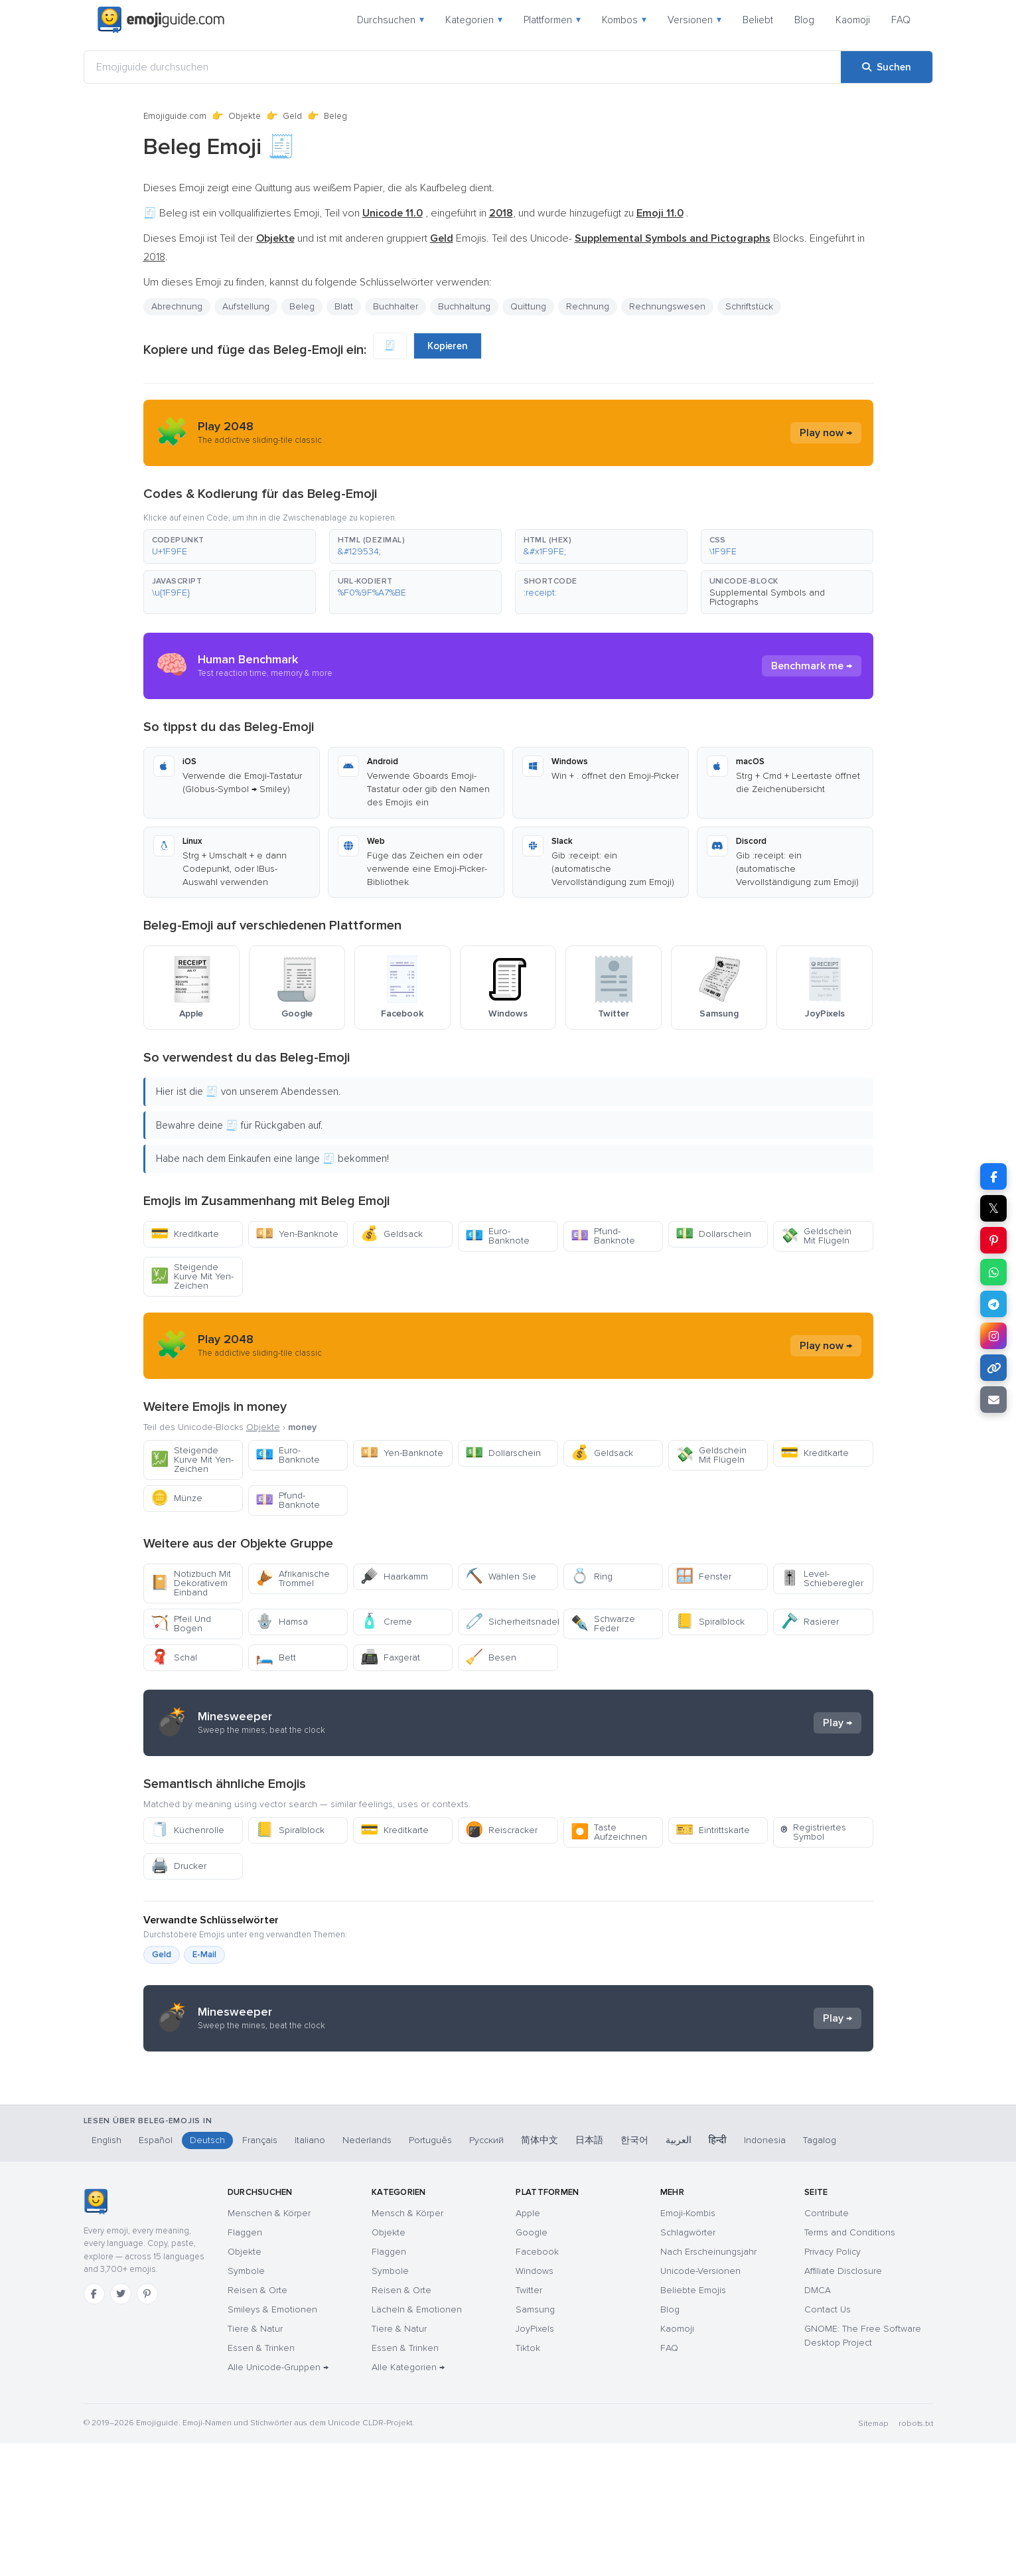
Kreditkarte (185, 1234)
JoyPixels (535, 2461)
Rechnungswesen (667, 306)
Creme (386, 1622)
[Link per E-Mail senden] (993, 1399)
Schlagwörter (687, 2365)
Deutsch (207, 2273)
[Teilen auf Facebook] (993, 1176)
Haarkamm (394, 1576)
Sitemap (873, 2556)
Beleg (302, 306)
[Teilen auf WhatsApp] (993, 1272)
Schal (174, 1657)
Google (531, 2365)
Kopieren (447, 346)
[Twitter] (120, 2426)
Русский (486, 2273)
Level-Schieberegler (821, 1578)
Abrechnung (176, 306)
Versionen (694, 20)
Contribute (826, 2346)
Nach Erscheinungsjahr (708, 2384)
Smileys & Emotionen (272, 2442)
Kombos (624, 20)
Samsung (535, 2442)
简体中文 (539, 2273)
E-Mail (204, 1954)
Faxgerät (390, 1657)
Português (430, 2273)
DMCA (817, 2423)
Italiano (310, 2273)
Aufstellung (245, 306)
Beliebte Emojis (693, 2423)
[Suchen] (886, 67)
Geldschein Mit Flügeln (815, 1236)
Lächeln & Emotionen (417, 2442)
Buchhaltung (464, 306)
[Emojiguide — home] (161, 20)
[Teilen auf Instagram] (993, 1336)
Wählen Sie (500, 1576)
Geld (292, 116)
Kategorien (473, 20)
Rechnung (587, 306)
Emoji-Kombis (687, 2346)
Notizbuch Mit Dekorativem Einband (191, 1583)
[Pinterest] (147, 2426)
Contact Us (827, 2442)
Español (156, 2273)
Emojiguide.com (174, 116)
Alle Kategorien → (408, 2500)
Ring (592, 1576)
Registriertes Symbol (813, 1832)
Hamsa (281, 1622)
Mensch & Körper (407, 2346)
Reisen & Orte (257, 2423)
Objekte (244, 116)
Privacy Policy (832, 2384)
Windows (534, 2403)
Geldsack (391, 1234)
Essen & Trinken (261, 2480)
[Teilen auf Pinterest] (993, 1240)
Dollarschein (713, 1234)
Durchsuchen (390, 20)
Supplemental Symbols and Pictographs (767, 597)
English (106, 2273)
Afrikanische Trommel (292, 1578)
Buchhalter (395, 306)
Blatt (343, 306)
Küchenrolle (187, 1830)
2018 (154, 257)
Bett (275, 1657)
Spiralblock (710, 1622)
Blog (804, 20)
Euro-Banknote (497, 1236)
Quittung (528, 306)
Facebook (537, 2384)
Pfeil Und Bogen (181, 1623)
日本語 (589, 2273)
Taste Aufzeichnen (609, 1832)
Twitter (529, 2423)
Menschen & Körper (269, 2346)
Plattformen (552, 20)
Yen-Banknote (296, 1234)
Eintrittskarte (713, 1830)
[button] (229, 546)
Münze (176, 1498)
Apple (528, 2346)
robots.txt (916, 2556)
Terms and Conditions (849, 2365)
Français (259, 2273)
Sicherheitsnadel (511, 1622)
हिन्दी (718, 2273)
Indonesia (765, 2273)
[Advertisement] (508, 2167)
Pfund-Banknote (603, 1236)
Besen (490, 1657)
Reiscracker (501, 1830)
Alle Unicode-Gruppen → (278, 2500)
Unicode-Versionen (700, 2403)
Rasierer (809, 1622)
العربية (678, 2273)
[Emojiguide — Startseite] (96, 2334)
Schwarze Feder (603, 1623)
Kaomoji (852, 20)
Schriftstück (749, 306)
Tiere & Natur (255, 2461)
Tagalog (819, 2273)
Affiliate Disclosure (843, 2403)
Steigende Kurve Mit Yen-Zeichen (192, 1276)
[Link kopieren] (993, 1367)
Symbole (246, 2403)
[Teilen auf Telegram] (993, 1304)
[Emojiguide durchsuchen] (462, 67)
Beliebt (758, 20)
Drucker (178, 1866)
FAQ (900, 20)
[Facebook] (94, 2426)
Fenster (703, 1576)
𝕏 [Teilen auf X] (993, 1208)
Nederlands (367, 2273)
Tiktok (528, 2480)
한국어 (634, 2273)
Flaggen (245, 2365)
